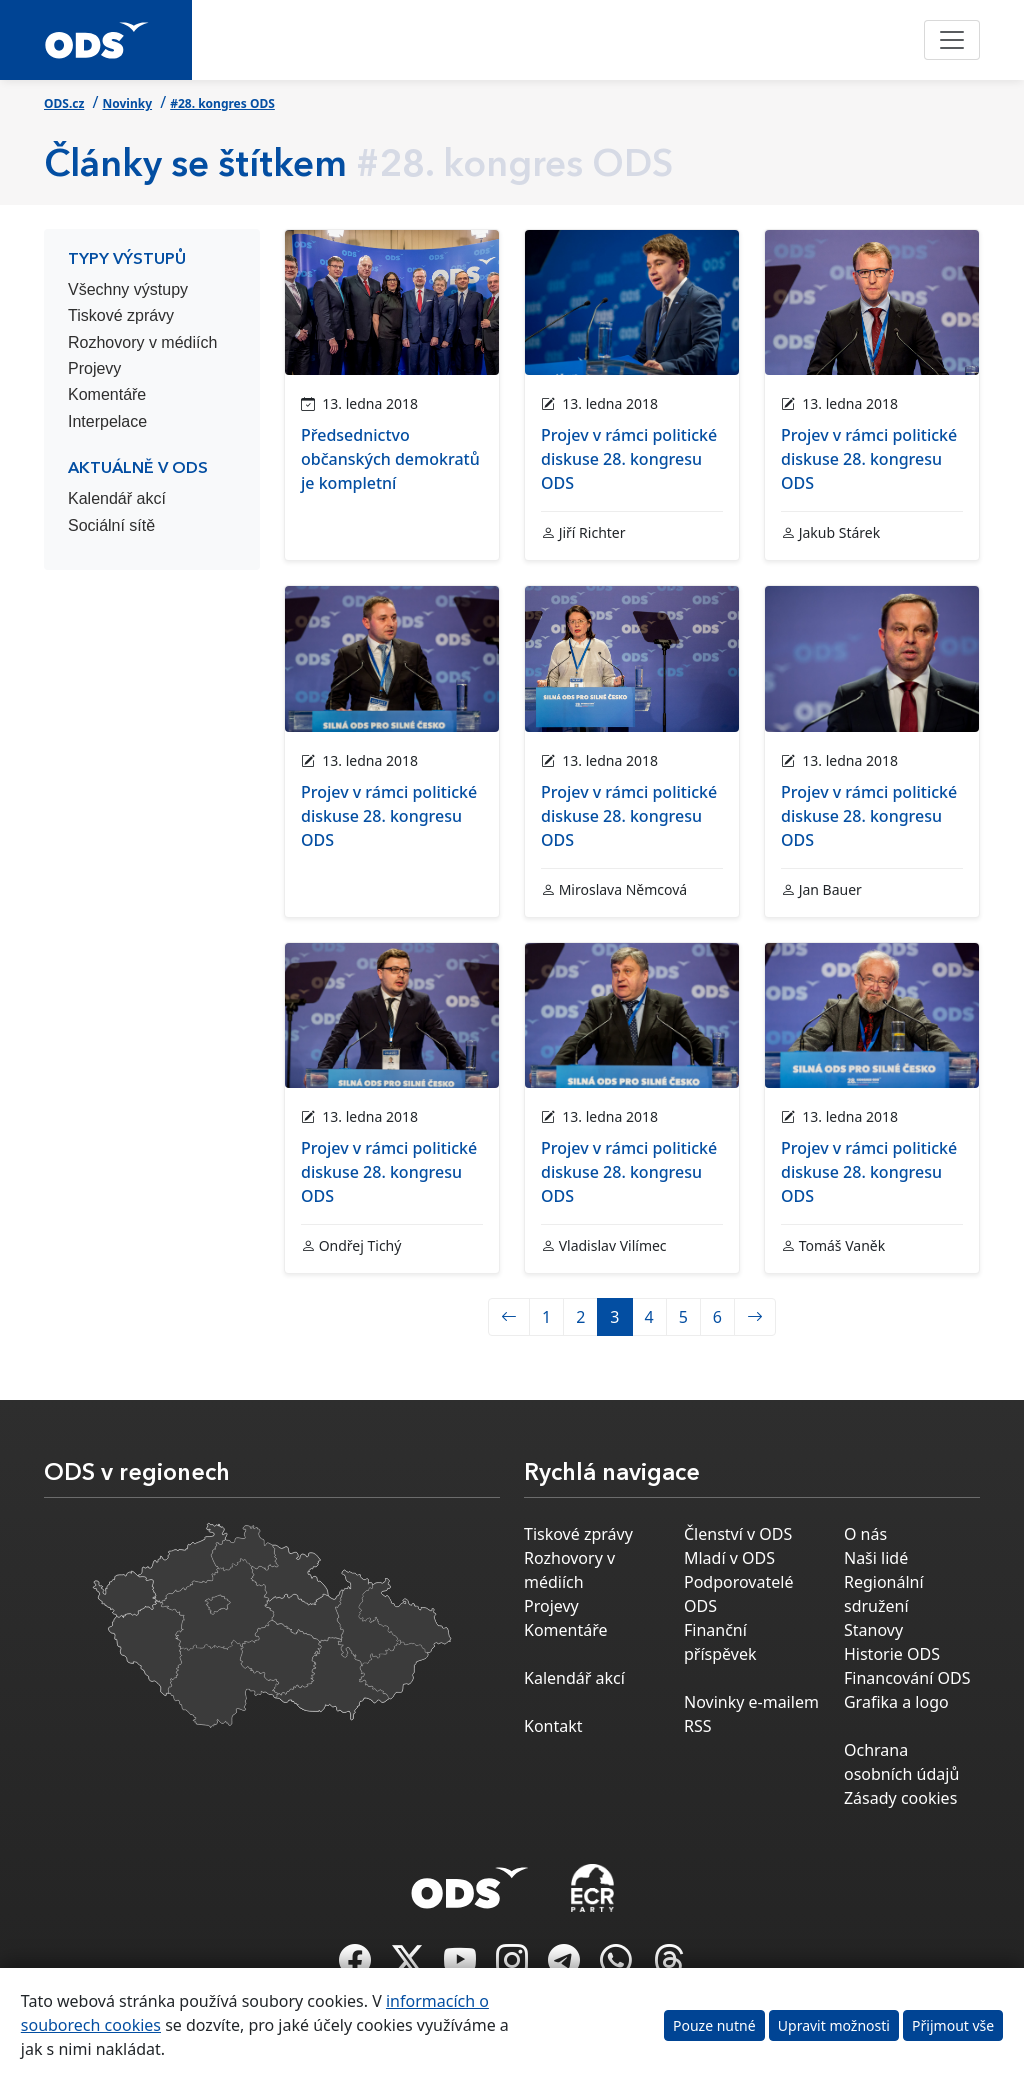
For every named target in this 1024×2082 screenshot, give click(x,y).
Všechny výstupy (128, 289)
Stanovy (873, 1630)
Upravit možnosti (834, 2025)
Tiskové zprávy (121, 315)
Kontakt (553, 1726)
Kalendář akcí (117, 498)
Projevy (94, 368)
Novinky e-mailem (751, 1702)
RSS (698, 1726)
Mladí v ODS (729, 1558)
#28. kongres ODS (222, 103)
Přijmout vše (953, 2025)
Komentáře (107, 394)
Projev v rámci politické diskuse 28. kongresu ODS (629, 459)
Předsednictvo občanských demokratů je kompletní (390, 459)
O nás (865, 1534)
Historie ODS (892, 1654)
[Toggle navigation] (952, 40)
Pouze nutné (714, 2025)
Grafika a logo (896, 1702)
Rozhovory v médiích (142, 342)
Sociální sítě (111, 525)
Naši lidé (876, 1558)
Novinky (128, 103)
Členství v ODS (738, 1534)
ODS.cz (64, 103)
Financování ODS (907, 1678)
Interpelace (107, 421)
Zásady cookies (900, 1798)
